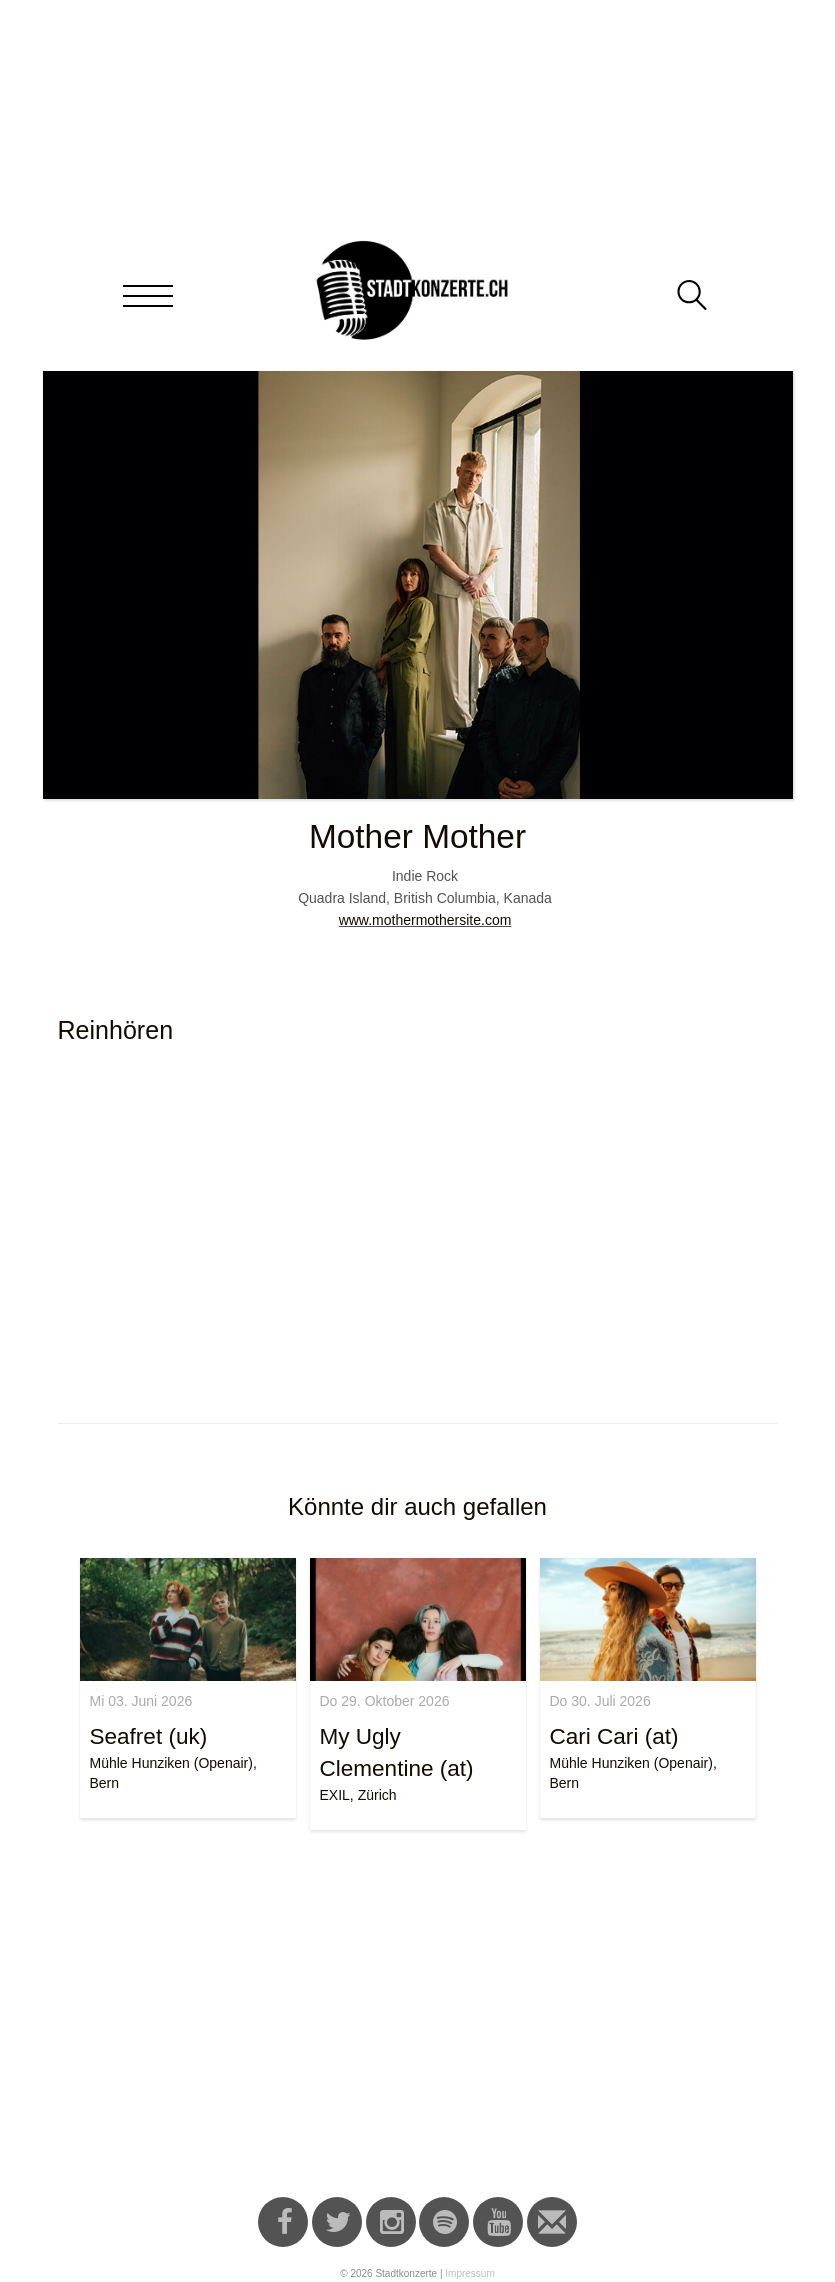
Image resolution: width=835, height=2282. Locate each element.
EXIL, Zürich (358, 1795)
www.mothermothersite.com (425, 920)
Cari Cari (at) (614, 1736)
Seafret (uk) (149, 1736)
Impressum (469, 2273)
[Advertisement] (418, 2017)
